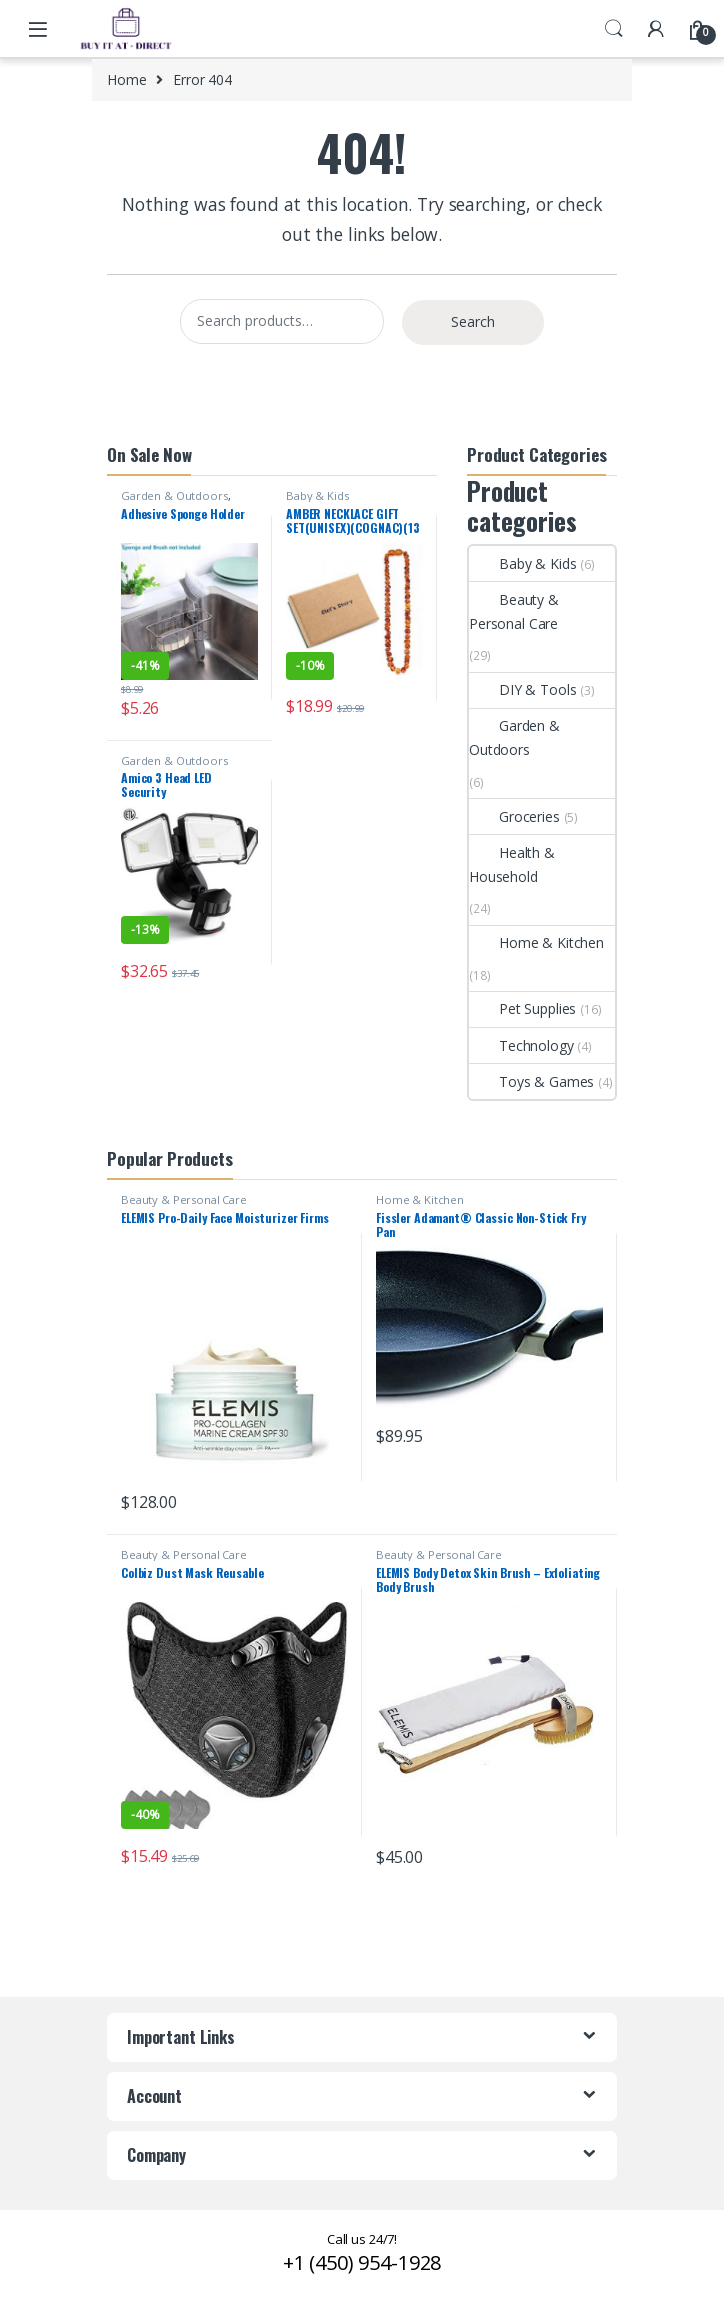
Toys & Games (531, 1081)
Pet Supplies (522, 1008)
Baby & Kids (317, 495)
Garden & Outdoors (174, 495)
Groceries (514, 816)
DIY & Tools (522, 689)
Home (126, 79)
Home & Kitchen (536, 942)
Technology (521, 1045)
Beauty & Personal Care (514, 611)
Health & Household (512, 864)
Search (614, 29)
